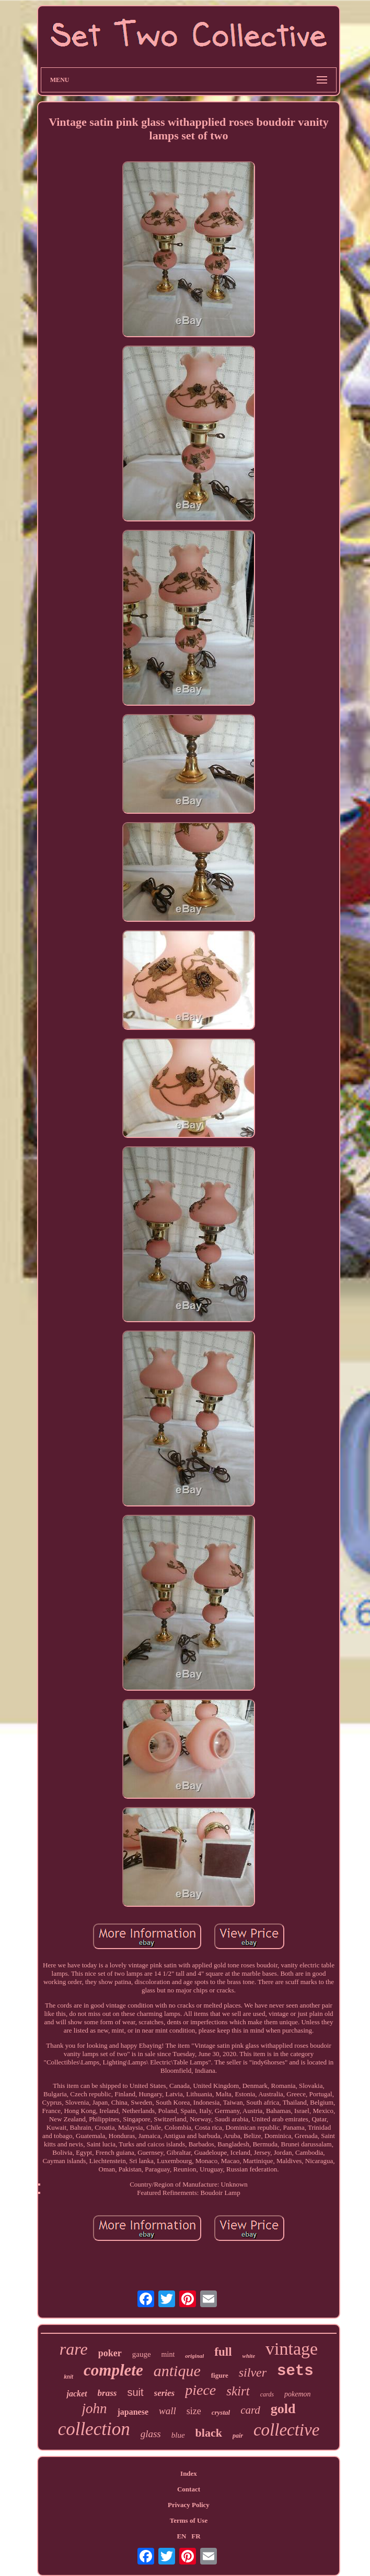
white (248, 2356)
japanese (132, 2411)
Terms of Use (188, 2520)
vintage (291, 2348)
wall (167, 2410)
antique (177, 2370)
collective (286, 2429)
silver (253, 2372)
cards (267, 2394)
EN (181, 2536)
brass (107, 2393)
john (94, 2408)
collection (94, 2429)
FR (195, 2536)
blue (178, 2435)
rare (74, 2349)
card (250, 2410)
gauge (141, 2354)
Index (188, 2473)
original (194, 2356)
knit (68, 2377)
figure (219, 2375)
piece (200, 2390)
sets (295, 2371)
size (194, 2411)
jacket (76, 2393)
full (223, 2351)
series (164, 2393)
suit (135, 2392)
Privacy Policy (189, 2505)
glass (151, 2433)
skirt (237, 2391)
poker (110, 2353)
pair (238, 2435)
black (208, 2432)
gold (283, 2408)
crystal (221, 2412)
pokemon (297, 2394)
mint (168, 2354)
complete (113, 2370)
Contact (188, 2489)
